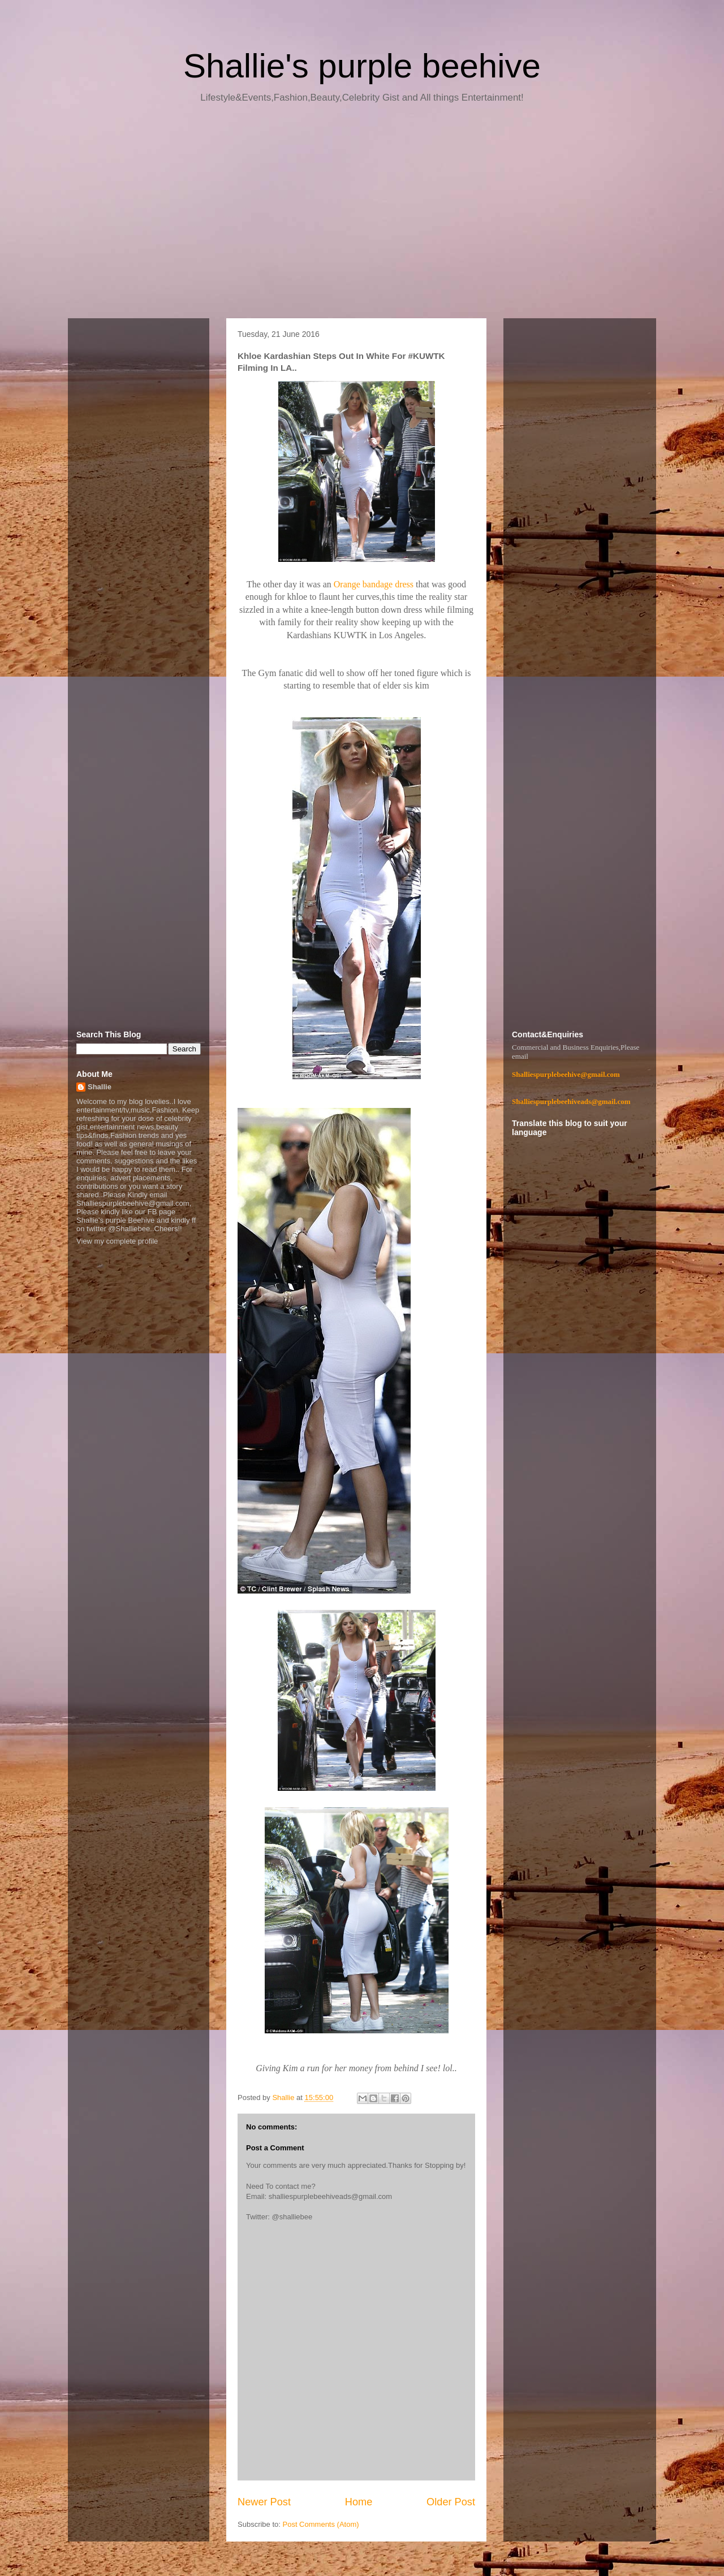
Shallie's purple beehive (362, 66)
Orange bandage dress (373, 584)
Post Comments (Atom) (321, 2524)
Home (359, 2502)
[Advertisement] (362, 215)
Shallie (99, 1087)
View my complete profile (117, 1241)
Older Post (450, 2502)
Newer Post (264, 2502)
